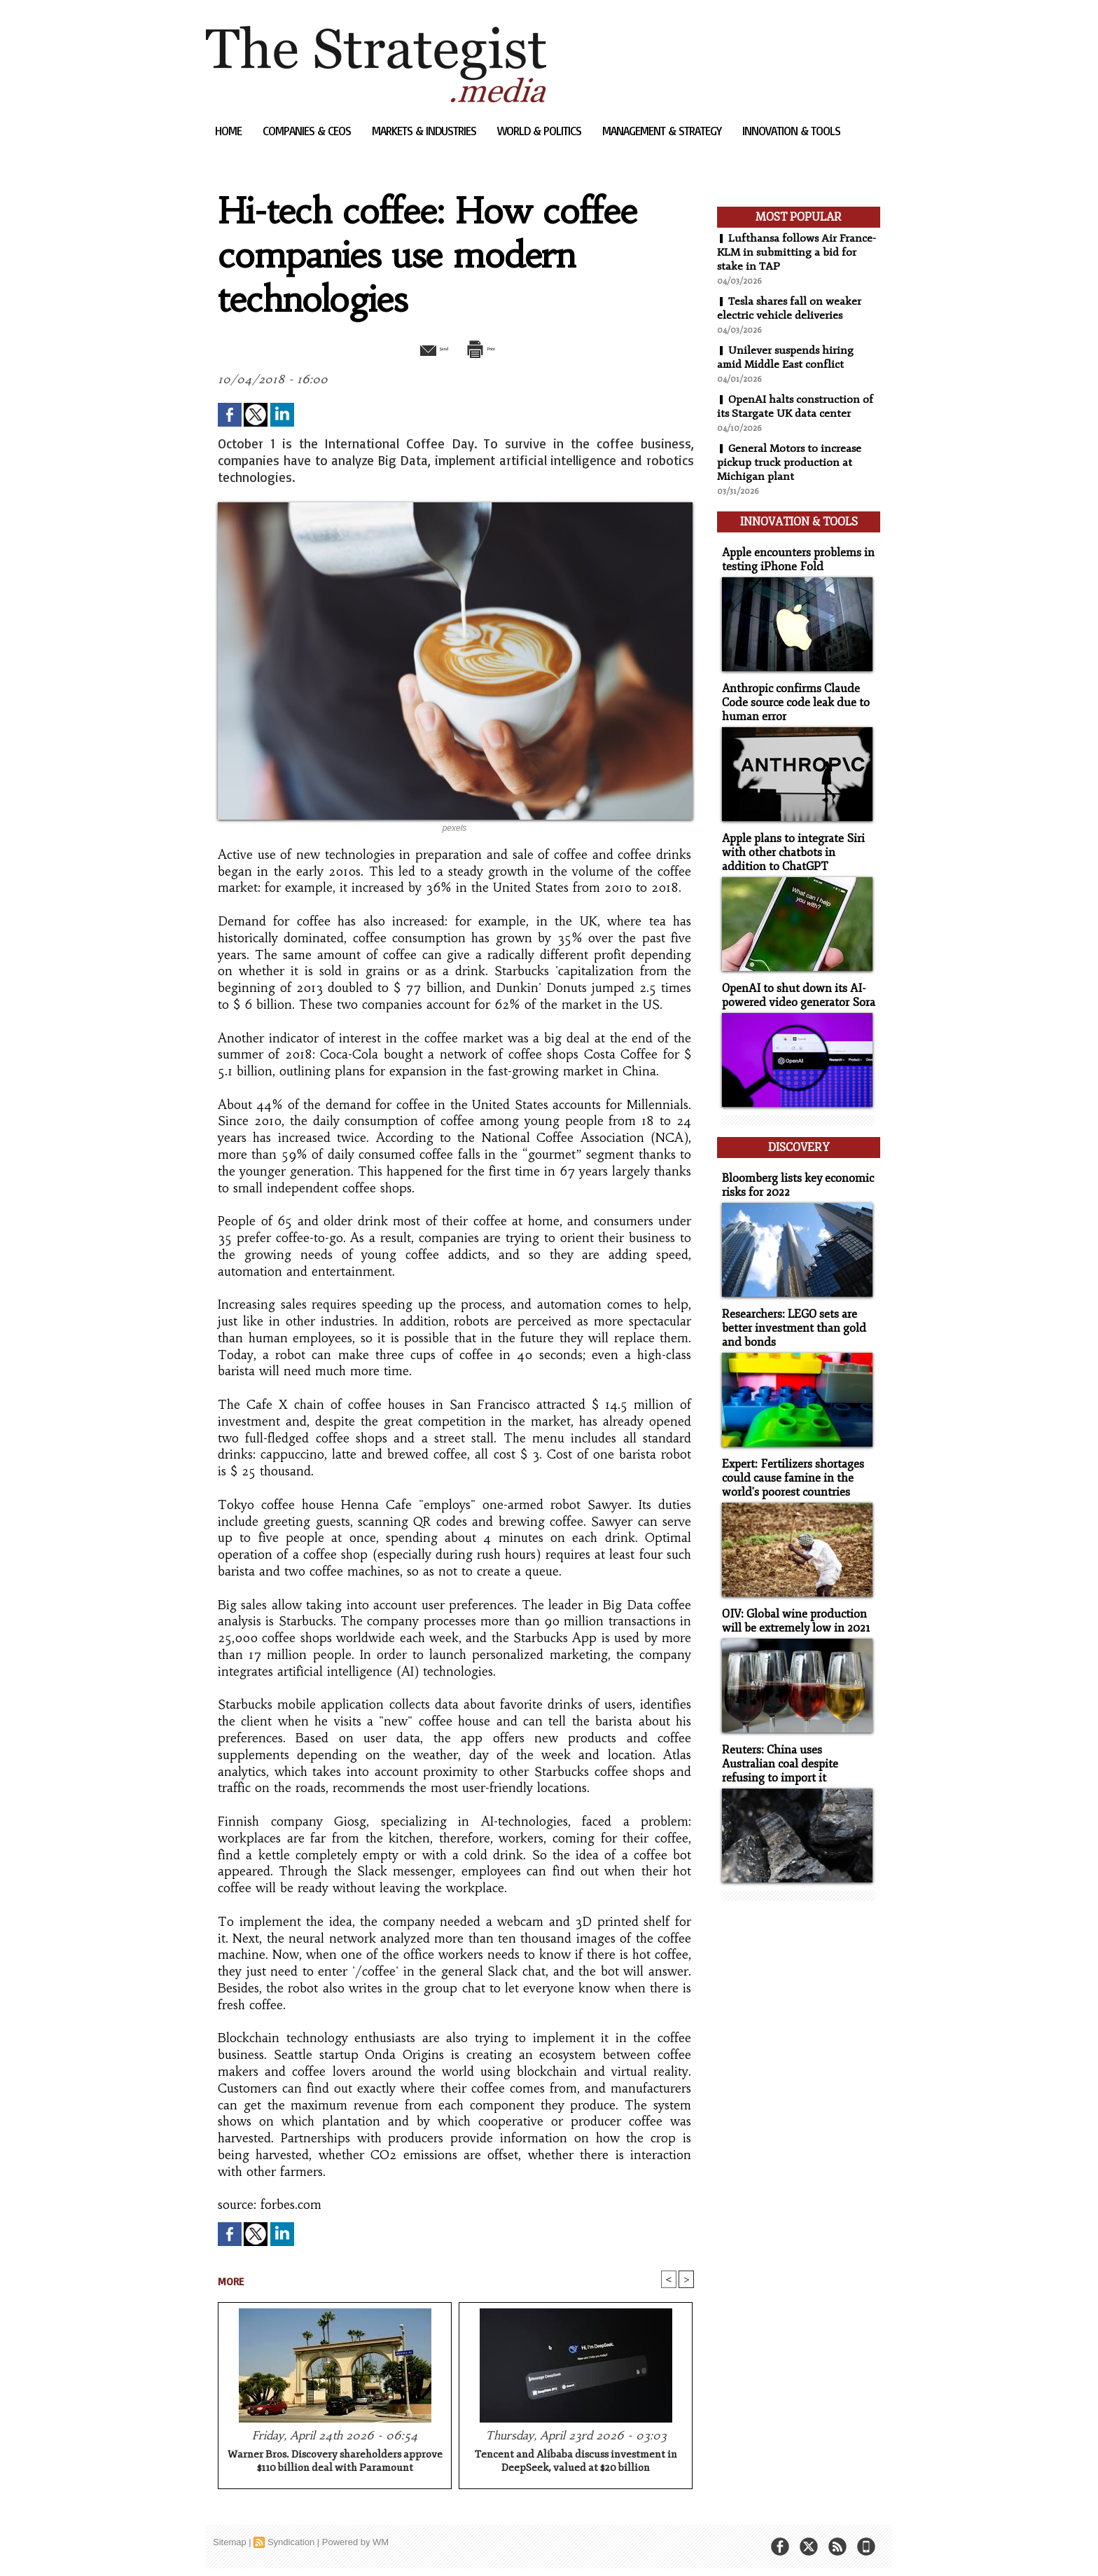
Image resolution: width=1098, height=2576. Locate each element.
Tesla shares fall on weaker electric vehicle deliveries (790, 308)
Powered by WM (355, 2543)
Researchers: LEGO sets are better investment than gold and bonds (789, 1308)
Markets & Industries (425, 130)
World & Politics (540, 130)
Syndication (290, 2543)
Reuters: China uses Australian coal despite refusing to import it (795, 1738)
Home (229, 130)
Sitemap (229, 2543)
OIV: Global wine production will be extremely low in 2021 (791, 1596)
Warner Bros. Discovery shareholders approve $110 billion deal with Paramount (335, 2462)
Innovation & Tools (791, 130)
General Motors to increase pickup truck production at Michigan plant (790, 462)
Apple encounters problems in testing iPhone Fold (793, 553)
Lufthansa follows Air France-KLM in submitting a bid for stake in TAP (797, 252)
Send (421, 347)
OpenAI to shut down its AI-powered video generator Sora (793, 983)
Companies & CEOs (308, 130)
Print (491, 347)
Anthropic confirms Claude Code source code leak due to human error (790, 695)
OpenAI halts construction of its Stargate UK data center (796, 406)
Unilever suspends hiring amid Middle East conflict (786, 357)
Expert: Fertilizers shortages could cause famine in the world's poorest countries (788, 1455)
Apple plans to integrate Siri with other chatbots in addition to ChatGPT (796, 842)
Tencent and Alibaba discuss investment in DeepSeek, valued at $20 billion (576, 2462)
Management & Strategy (663, 130)
